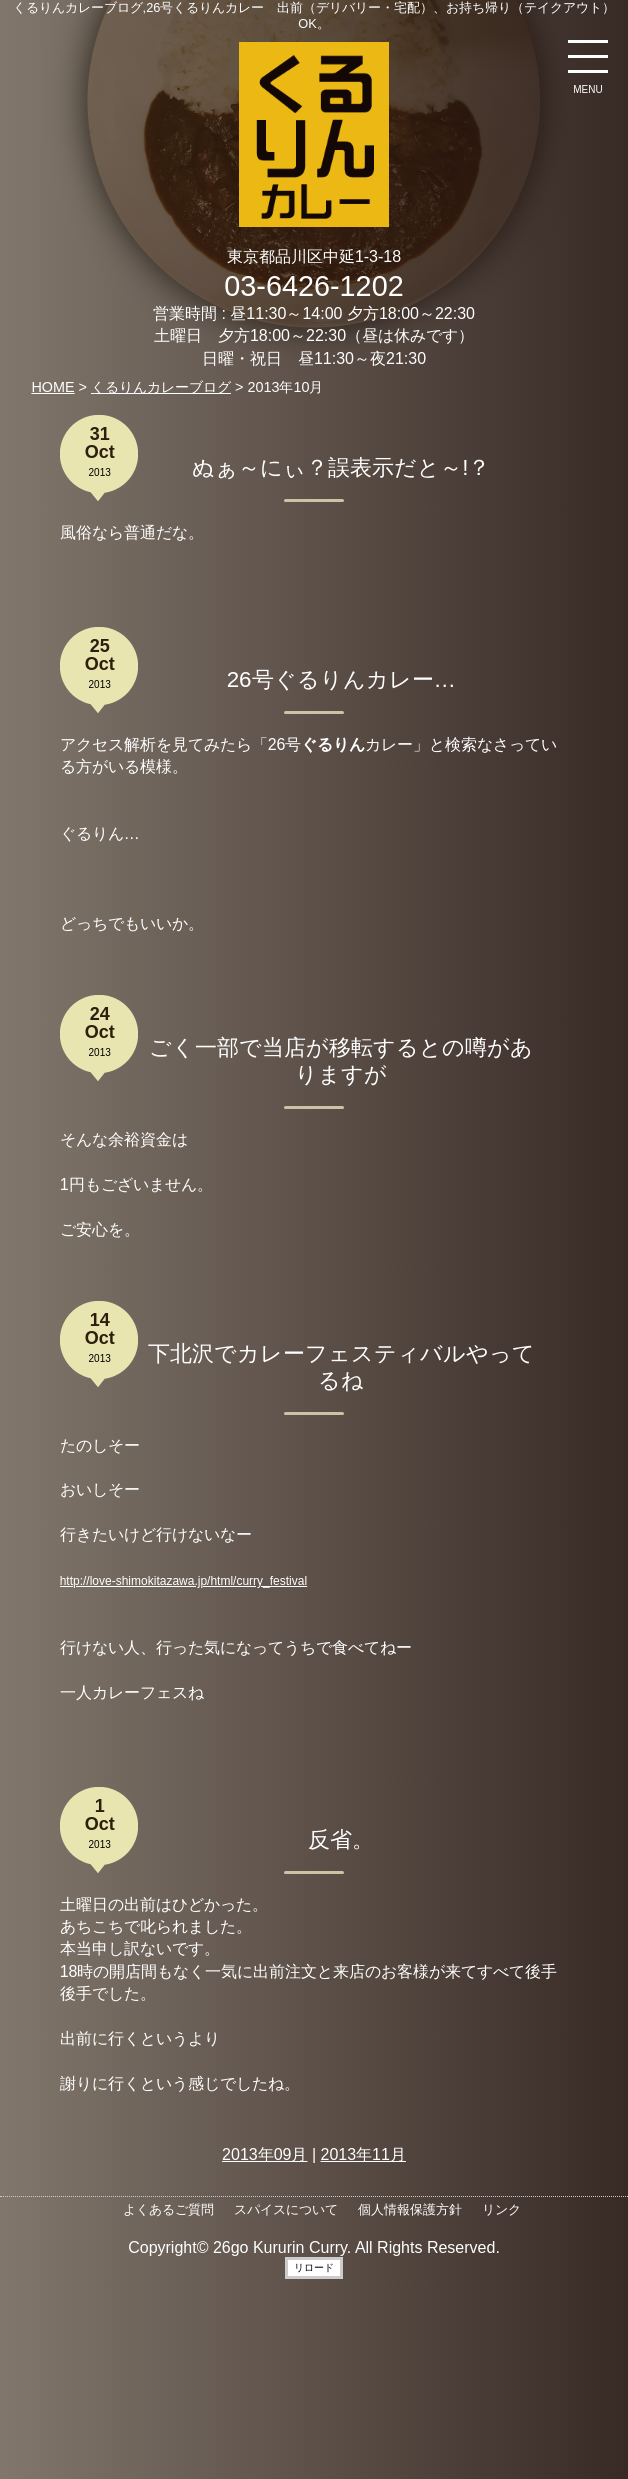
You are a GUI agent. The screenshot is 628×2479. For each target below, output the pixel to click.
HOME (52, 387)
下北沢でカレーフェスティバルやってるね (341, 1367)
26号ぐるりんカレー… (341, 679)
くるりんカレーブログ (161, 387)
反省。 (341, 1839)
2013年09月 (264, 2154)
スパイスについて (286, 2209)
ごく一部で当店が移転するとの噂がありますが (341, 1061)
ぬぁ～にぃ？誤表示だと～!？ (341, 467)
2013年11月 (363, 2154)
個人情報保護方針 (410, 2209)
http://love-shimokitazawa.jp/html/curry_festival (183, 1581)
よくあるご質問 (168, 2209)
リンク (501, 2209)
